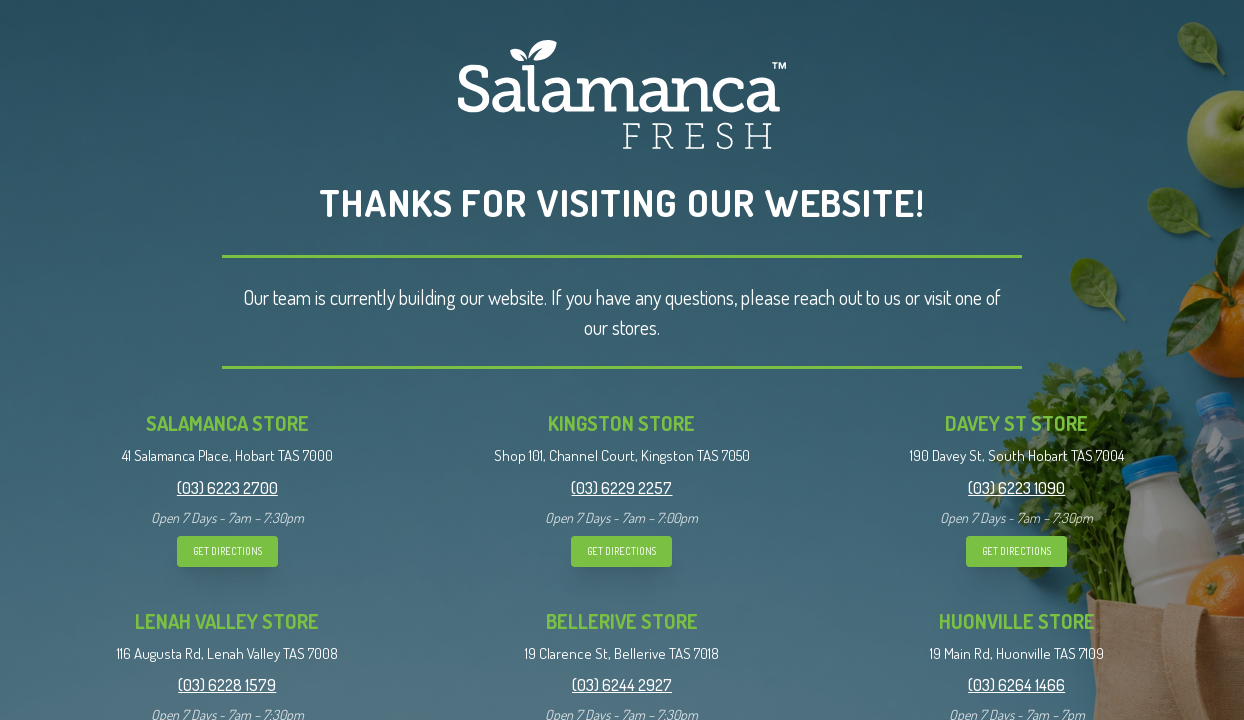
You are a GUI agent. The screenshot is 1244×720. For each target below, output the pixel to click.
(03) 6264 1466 (1016, 685)
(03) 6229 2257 (621, 488)
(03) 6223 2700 (227, 488)
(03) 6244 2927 (622, 685)
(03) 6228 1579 (227, 685)
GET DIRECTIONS (227, 551)
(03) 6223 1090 (1016, 488)
